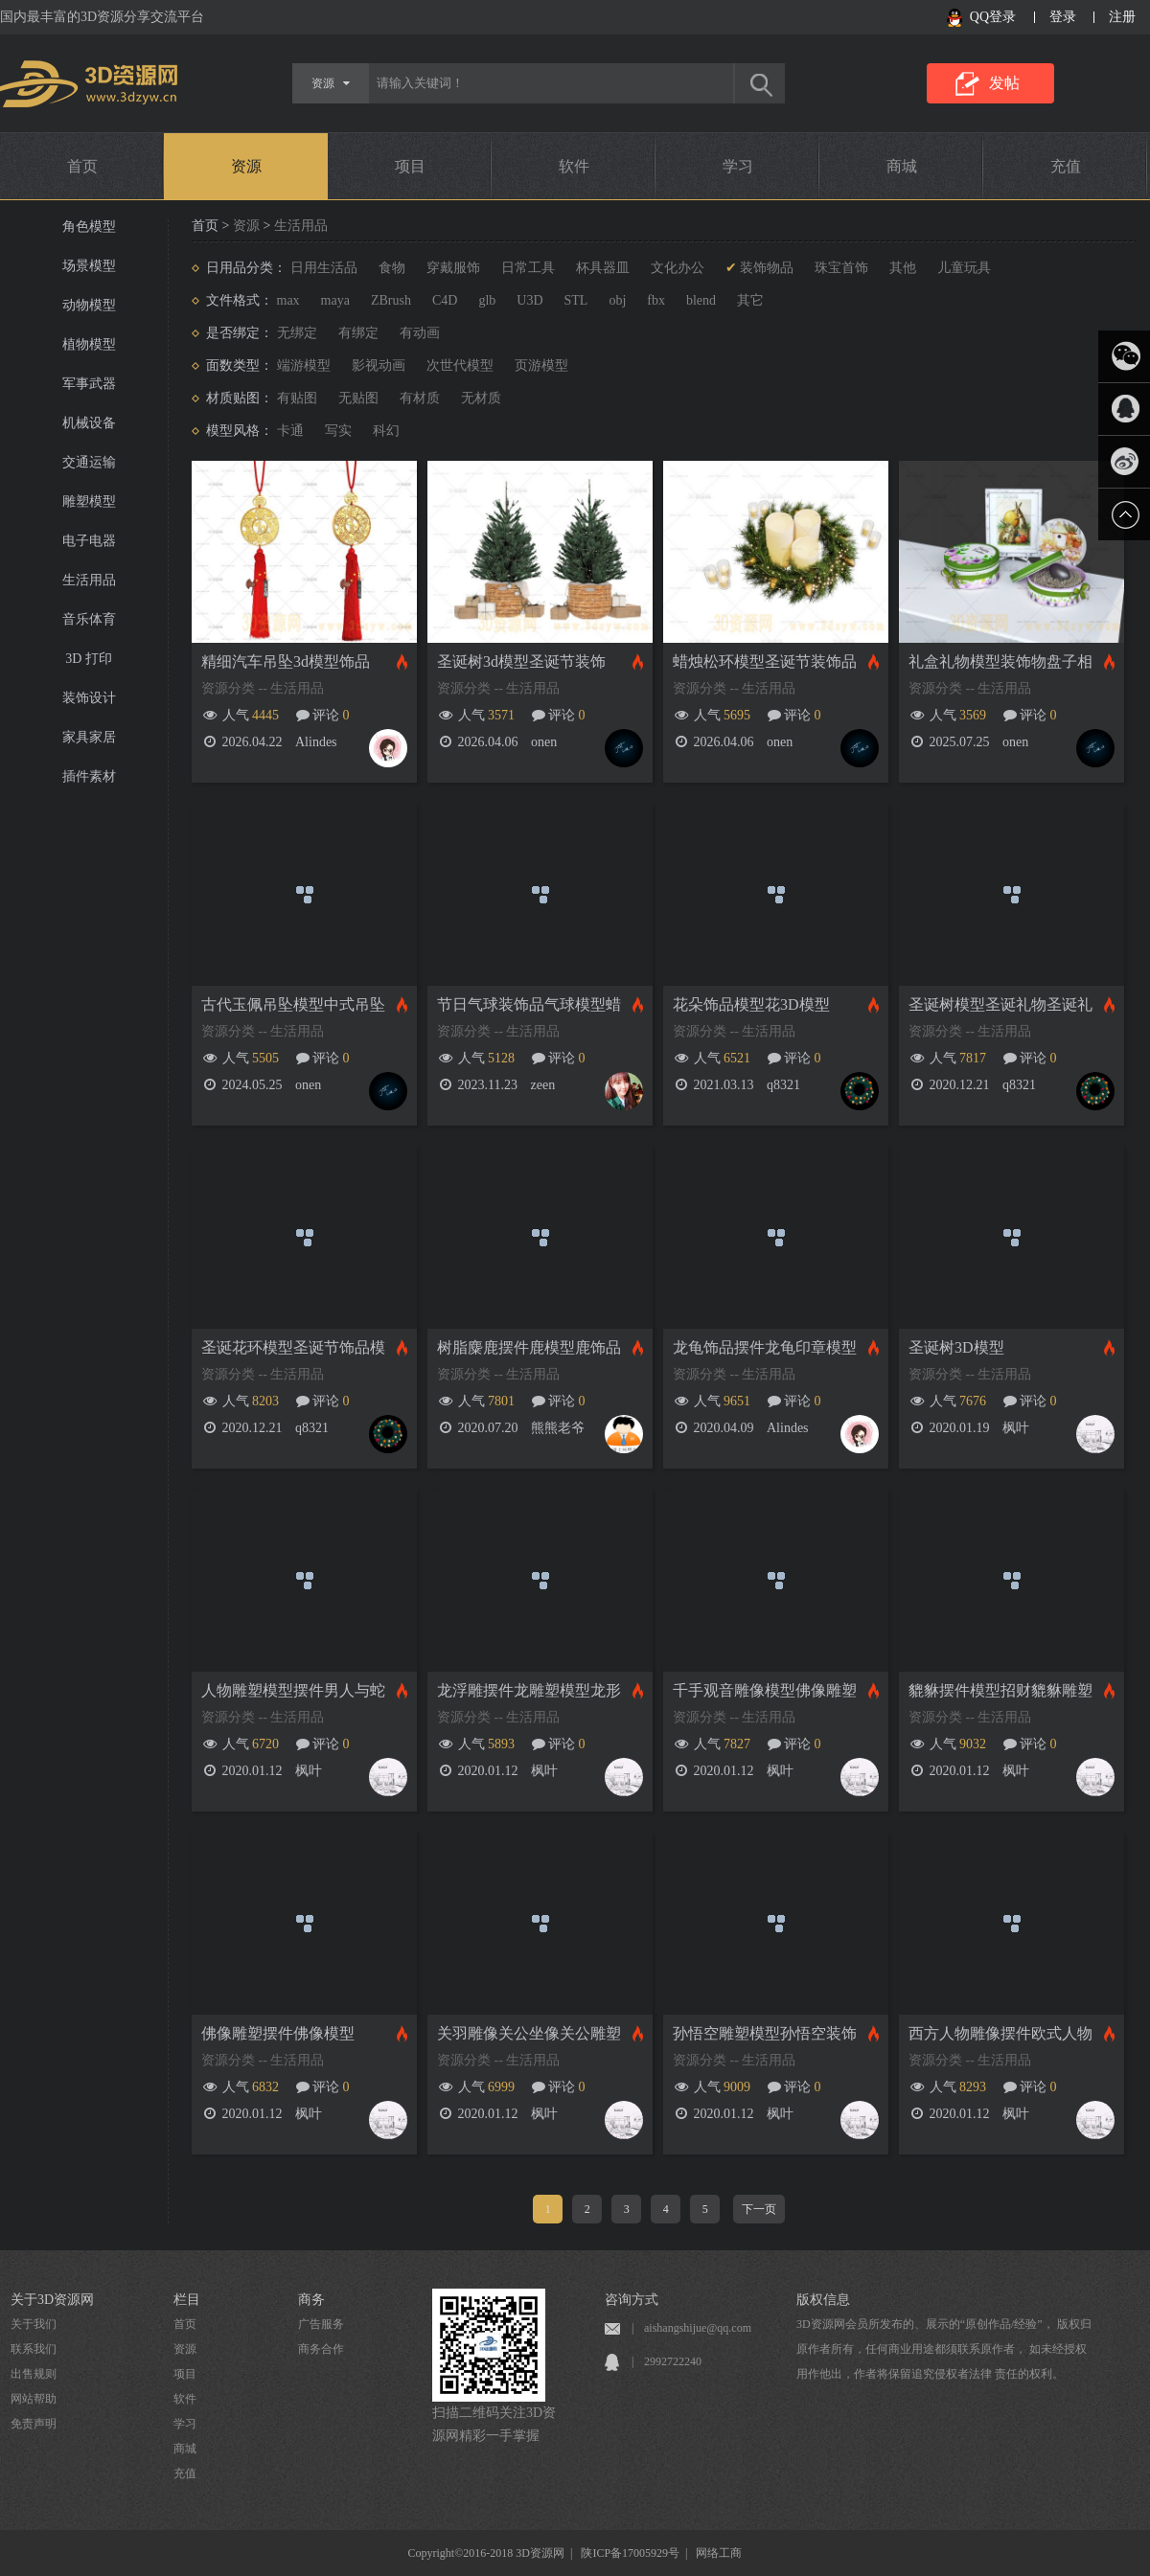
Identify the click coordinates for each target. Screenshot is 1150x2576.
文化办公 (677, 268)
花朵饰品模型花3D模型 (751, 1004)
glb (486, 300)
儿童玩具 (964, 268)
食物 (392, 268)
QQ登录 (993, 17)
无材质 (481, 398)
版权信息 (823, 2299)
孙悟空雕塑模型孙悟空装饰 (765, 2033)
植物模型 (89, 344)
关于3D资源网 (52, 2299)
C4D (444, 300)
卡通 (290, 430)
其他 (902, 268)
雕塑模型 (89, 501)
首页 (82, 166)
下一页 (759, 2209)
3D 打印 (88, 658)
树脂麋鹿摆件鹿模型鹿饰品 (529, 1347)
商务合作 (321, 2349)
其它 (750, 300)
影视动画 (378, 365)
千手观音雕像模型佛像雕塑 (765, 1690)
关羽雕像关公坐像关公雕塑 (529, 2033)
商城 (901, 166)
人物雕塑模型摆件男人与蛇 (293, 1690)
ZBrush (391, 300)
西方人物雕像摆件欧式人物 (1000, 2033)
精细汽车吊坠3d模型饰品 (285, 661)
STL (576, 300)
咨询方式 (631, 2299)
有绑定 (358, 333)
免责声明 (34, 2423)
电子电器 (89, 541)
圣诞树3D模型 (956, 1347)
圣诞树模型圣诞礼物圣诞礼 (1000, 1004)
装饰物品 (767, 268)
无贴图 (358, 398)
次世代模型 (460, 365)
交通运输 (89, 462)
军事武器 (89, 383)
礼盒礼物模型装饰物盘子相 (1000, 661)
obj (617, 300)
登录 (1062, 17)
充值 (1065, 166)
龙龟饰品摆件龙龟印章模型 (765, 1347)
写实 (338, 430)
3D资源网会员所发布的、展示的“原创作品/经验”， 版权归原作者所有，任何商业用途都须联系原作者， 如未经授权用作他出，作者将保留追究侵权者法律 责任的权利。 (944, 2349)
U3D (529, 300)
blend (701, 300)
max (288, 300)
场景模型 (89, 266)
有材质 (420, 398)
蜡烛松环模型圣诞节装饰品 (765, 661)
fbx (656, 300)
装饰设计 (89, 698)
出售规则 (34, 2374)
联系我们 (34, 2349)
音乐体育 (89, 619)
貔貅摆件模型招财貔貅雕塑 (1000, 1690)
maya (335, 300)
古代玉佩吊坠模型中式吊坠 (293, 1004)
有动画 (420, 333)
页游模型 (541, 365)
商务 (311, 2299)
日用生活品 (323, 268)
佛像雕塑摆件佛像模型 (278, 2033)
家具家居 (89, 737)
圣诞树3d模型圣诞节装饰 (521, 661)
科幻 (386, 430)
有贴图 (297, 398)
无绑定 (297, 333)
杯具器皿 (603, 268)
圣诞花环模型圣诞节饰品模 (293, 1347)
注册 (1122, 17)
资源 (246, 166)
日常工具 (528, 268)
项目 (410, 166)
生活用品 (89, 580)
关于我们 (34, 2324)
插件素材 (89, 776)
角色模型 (89, 226)
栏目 (186, 2299)
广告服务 (321, 2324)
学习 (738, 166)
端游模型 (304, 365)
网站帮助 (34, 2398)
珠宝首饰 (841, 268)
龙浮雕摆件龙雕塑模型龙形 (529, 1690)
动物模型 (89, 305)
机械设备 (89, 423)
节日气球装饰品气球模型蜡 (529, 1004)
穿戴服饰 (453, 268)
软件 (574, 166)
